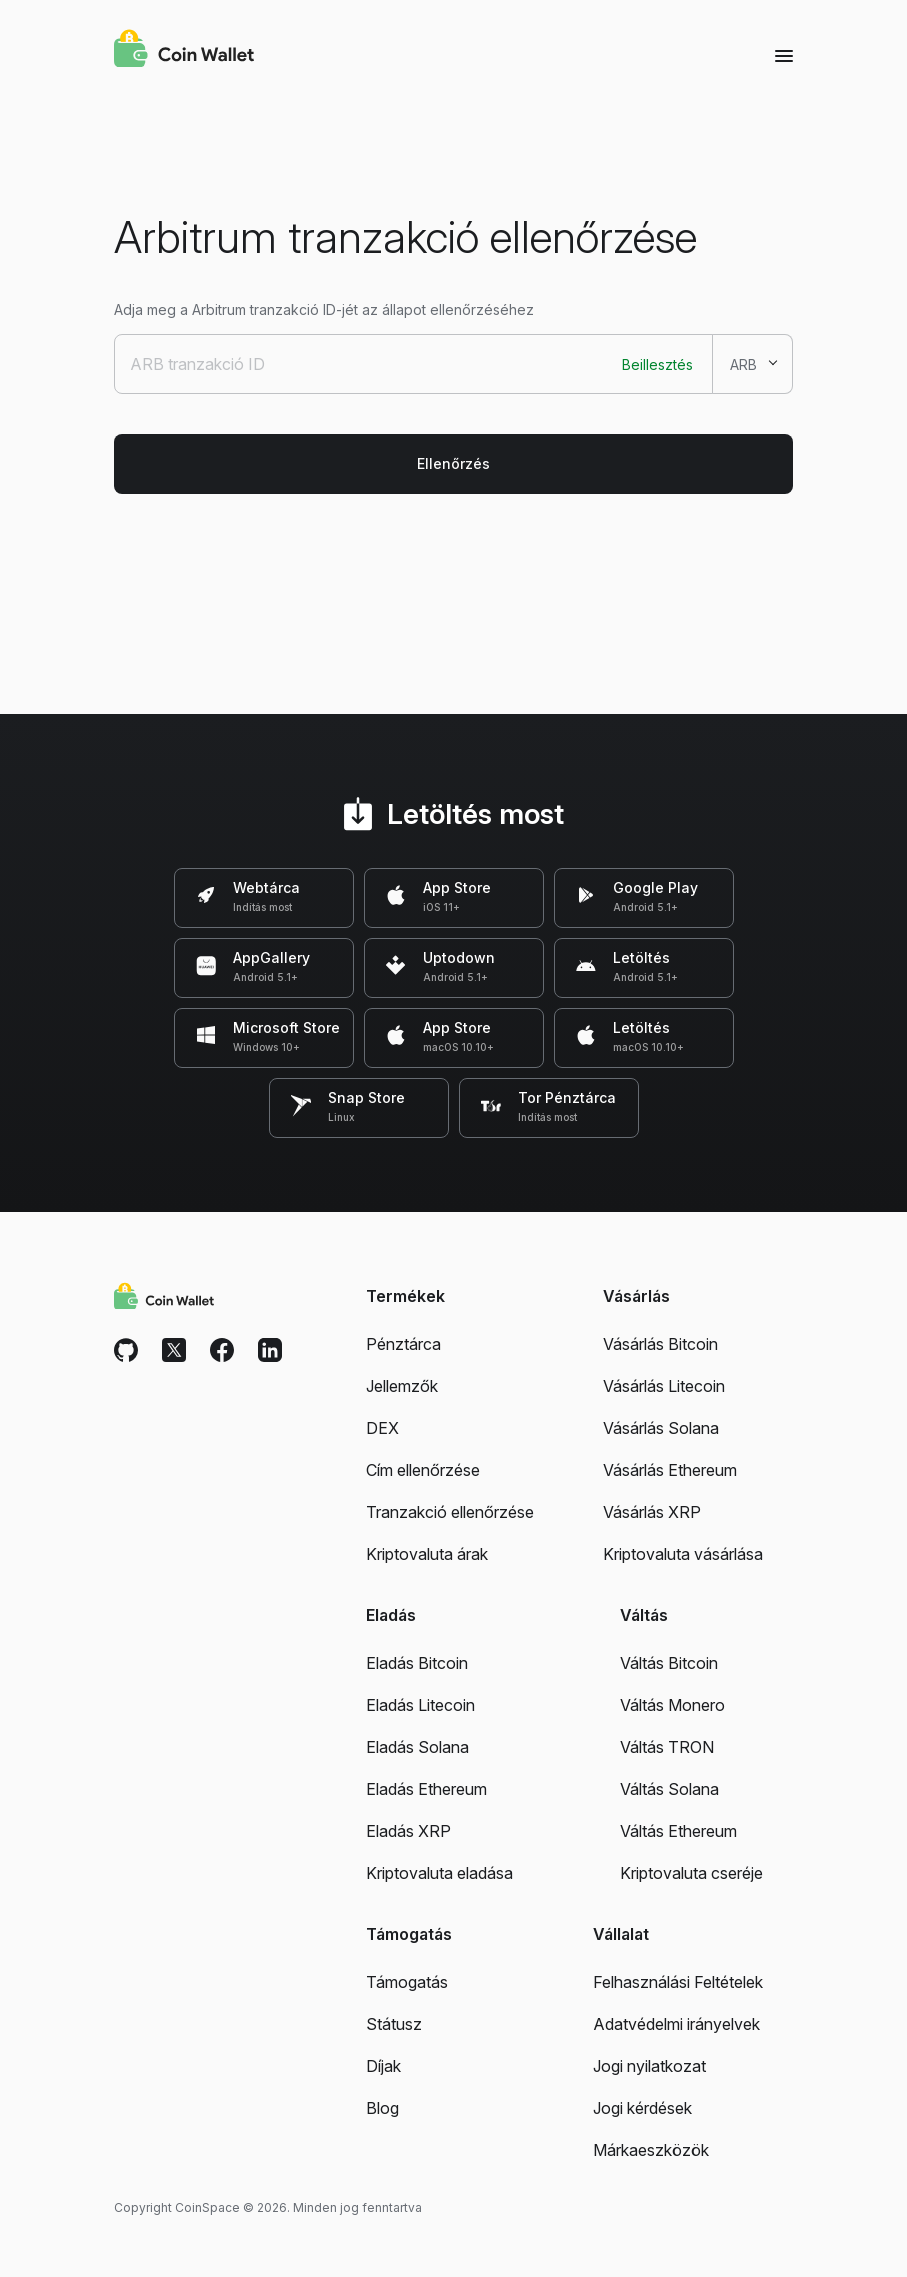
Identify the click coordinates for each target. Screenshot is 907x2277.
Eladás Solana (417, 1747)
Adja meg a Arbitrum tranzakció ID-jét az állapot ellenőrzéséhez (324, 309)
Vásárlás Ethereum (670, 1470)
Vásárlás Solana (661, 1428)
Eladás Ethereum (426, 1789)
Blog (382, 2108)
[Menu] (784, 55)
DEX (382, 1428)
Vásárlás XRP (652, 1512)
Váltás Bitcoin (669, 1663)
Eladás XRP (408, 1831)
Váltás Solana (669, 1789)
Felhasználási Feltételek (678, 1982)
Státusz (394, 2024)
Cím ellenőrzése (423, 1470)
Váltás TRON (667, 1747)
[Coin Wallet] (184, 51)
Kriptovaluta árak (427, 1554)
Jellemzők (402, 1386)
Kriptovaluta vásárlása (683, 1554)
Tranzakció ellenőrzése (450, 1512)
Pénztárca (403, 1344)
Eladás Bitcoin (417, 1663)
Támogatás (407, 1982)
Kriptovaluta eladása (439, 1873)
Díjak (383, 2066)
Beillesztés (657, 364)
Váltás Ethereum (678, 1831)
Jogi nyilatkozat (649, 2066)
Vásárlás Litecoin (664, 1386)
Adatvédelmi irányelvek (676, 2024)
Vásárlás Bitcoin (660, 1344)
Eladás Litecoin (420, 1705)
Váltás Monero (672, 1705)
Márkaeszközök (651, 2150)
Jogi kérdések (642, 2108)
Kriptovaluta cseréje (691, 1873)
